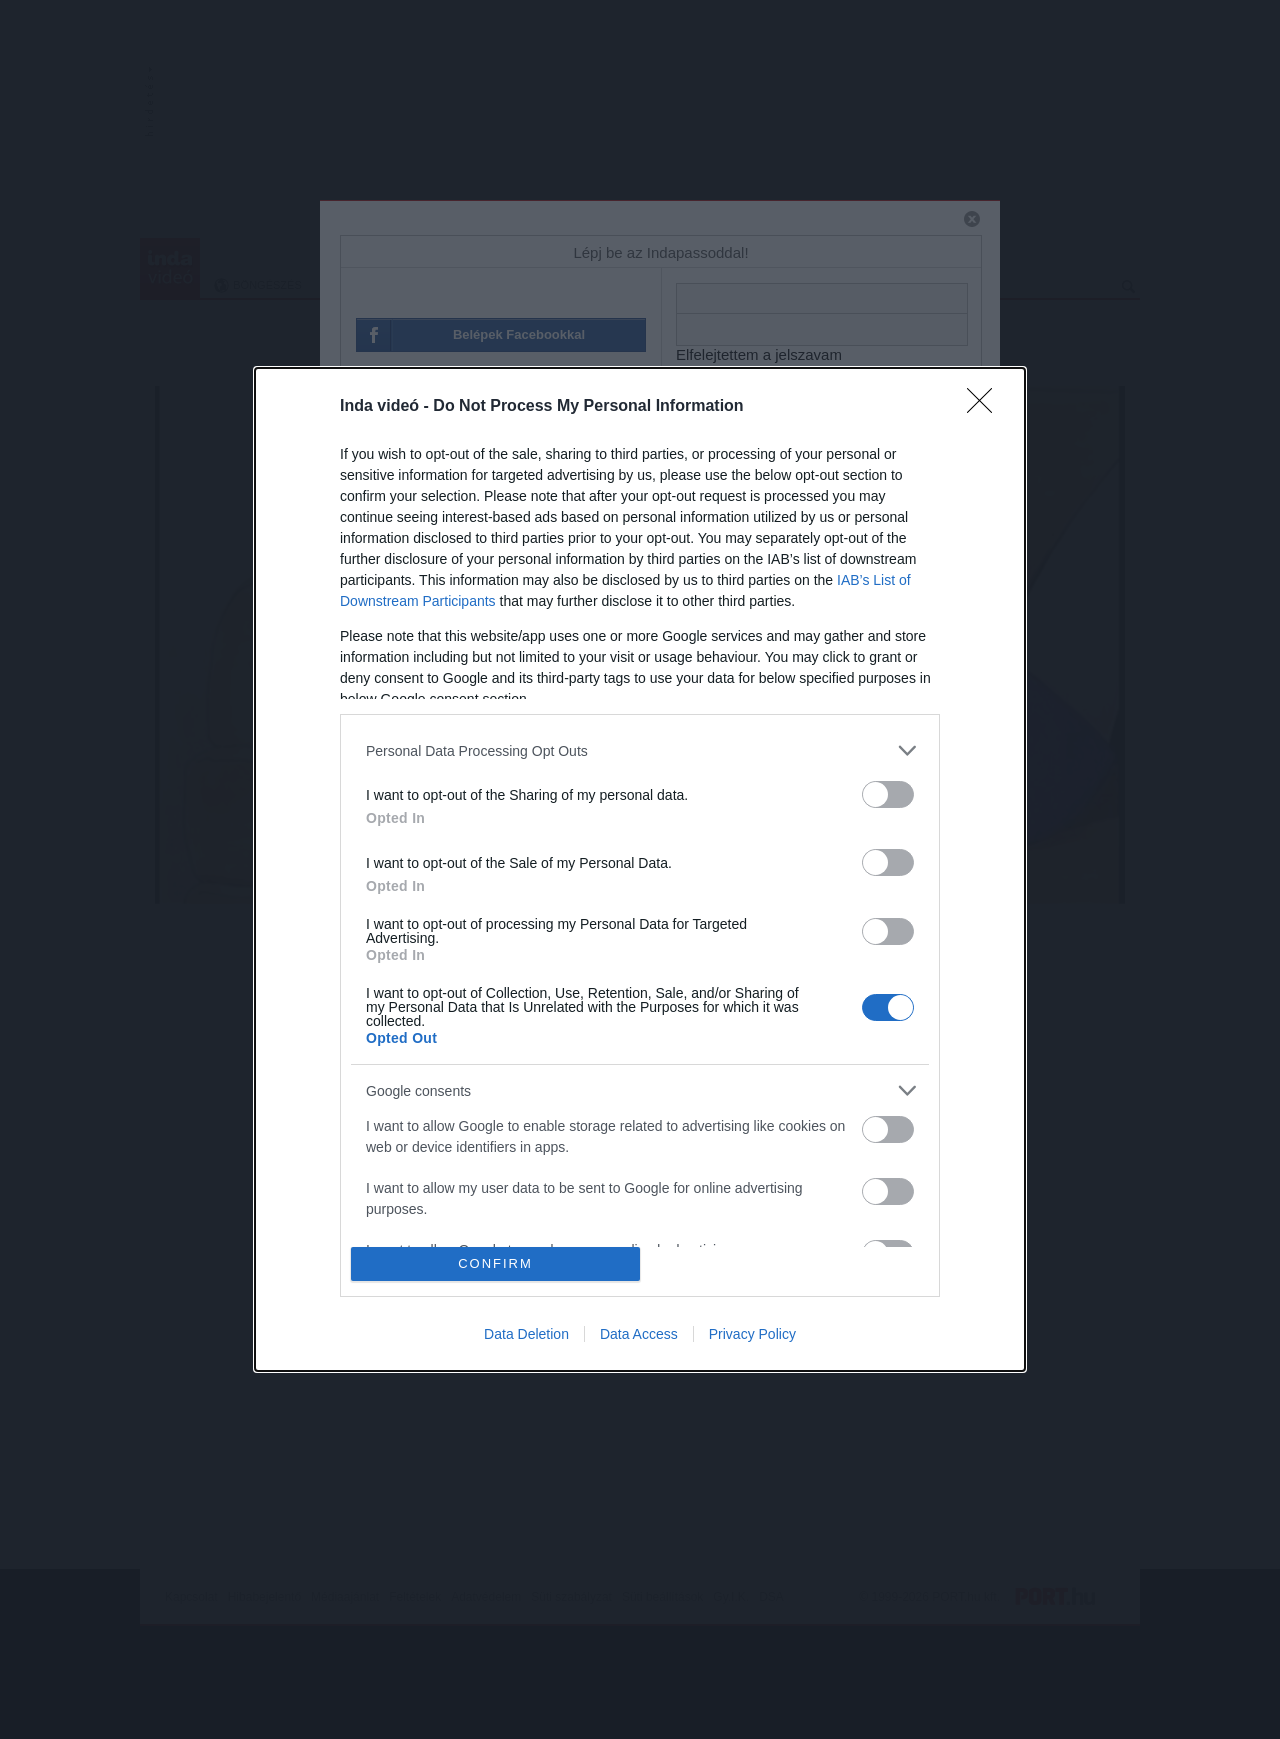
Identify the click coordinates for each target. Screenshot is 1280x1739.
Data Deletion (526, 1334)
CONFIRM (495, 1263)
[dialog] (640, 869)
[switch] (888, 794)
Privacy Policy (752, 1334)
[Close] (986, 407)
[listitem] (640, 750)
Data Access (639, 1334)
